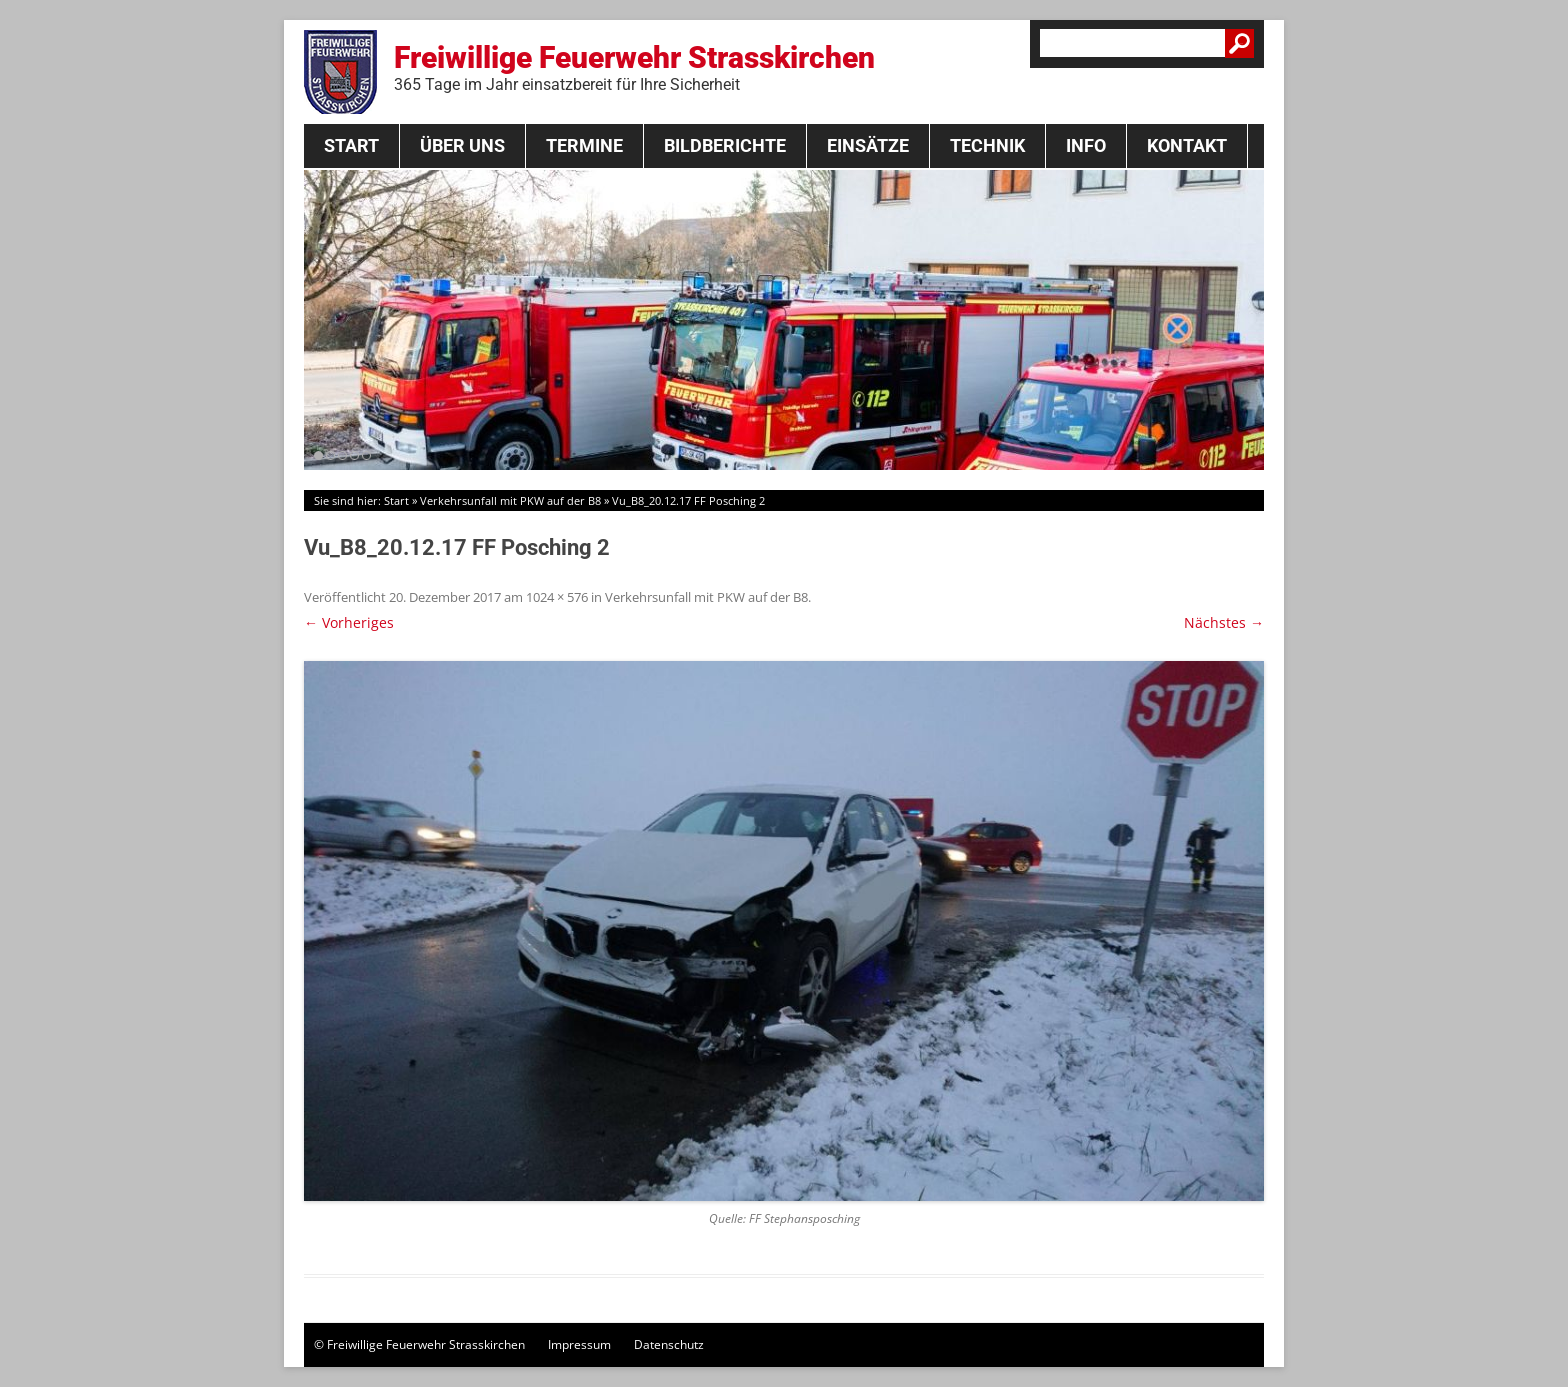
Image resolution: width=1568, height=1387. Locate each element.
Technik (987, 145)
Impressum (579, 1344)
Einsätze (868, 145)
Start (351, 145)
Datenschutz (669, 1344)
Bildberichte (725, 145)
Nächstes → (1224, 622)
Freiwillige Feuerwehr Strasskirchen (634, 67)
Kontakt (1187, 145)
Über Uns (462, 145)
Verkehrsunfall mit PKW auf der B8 (510, 500)
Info (1086, 145)
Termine (584, 145)
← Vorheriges (349, 622)
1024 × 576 (557, 597)
